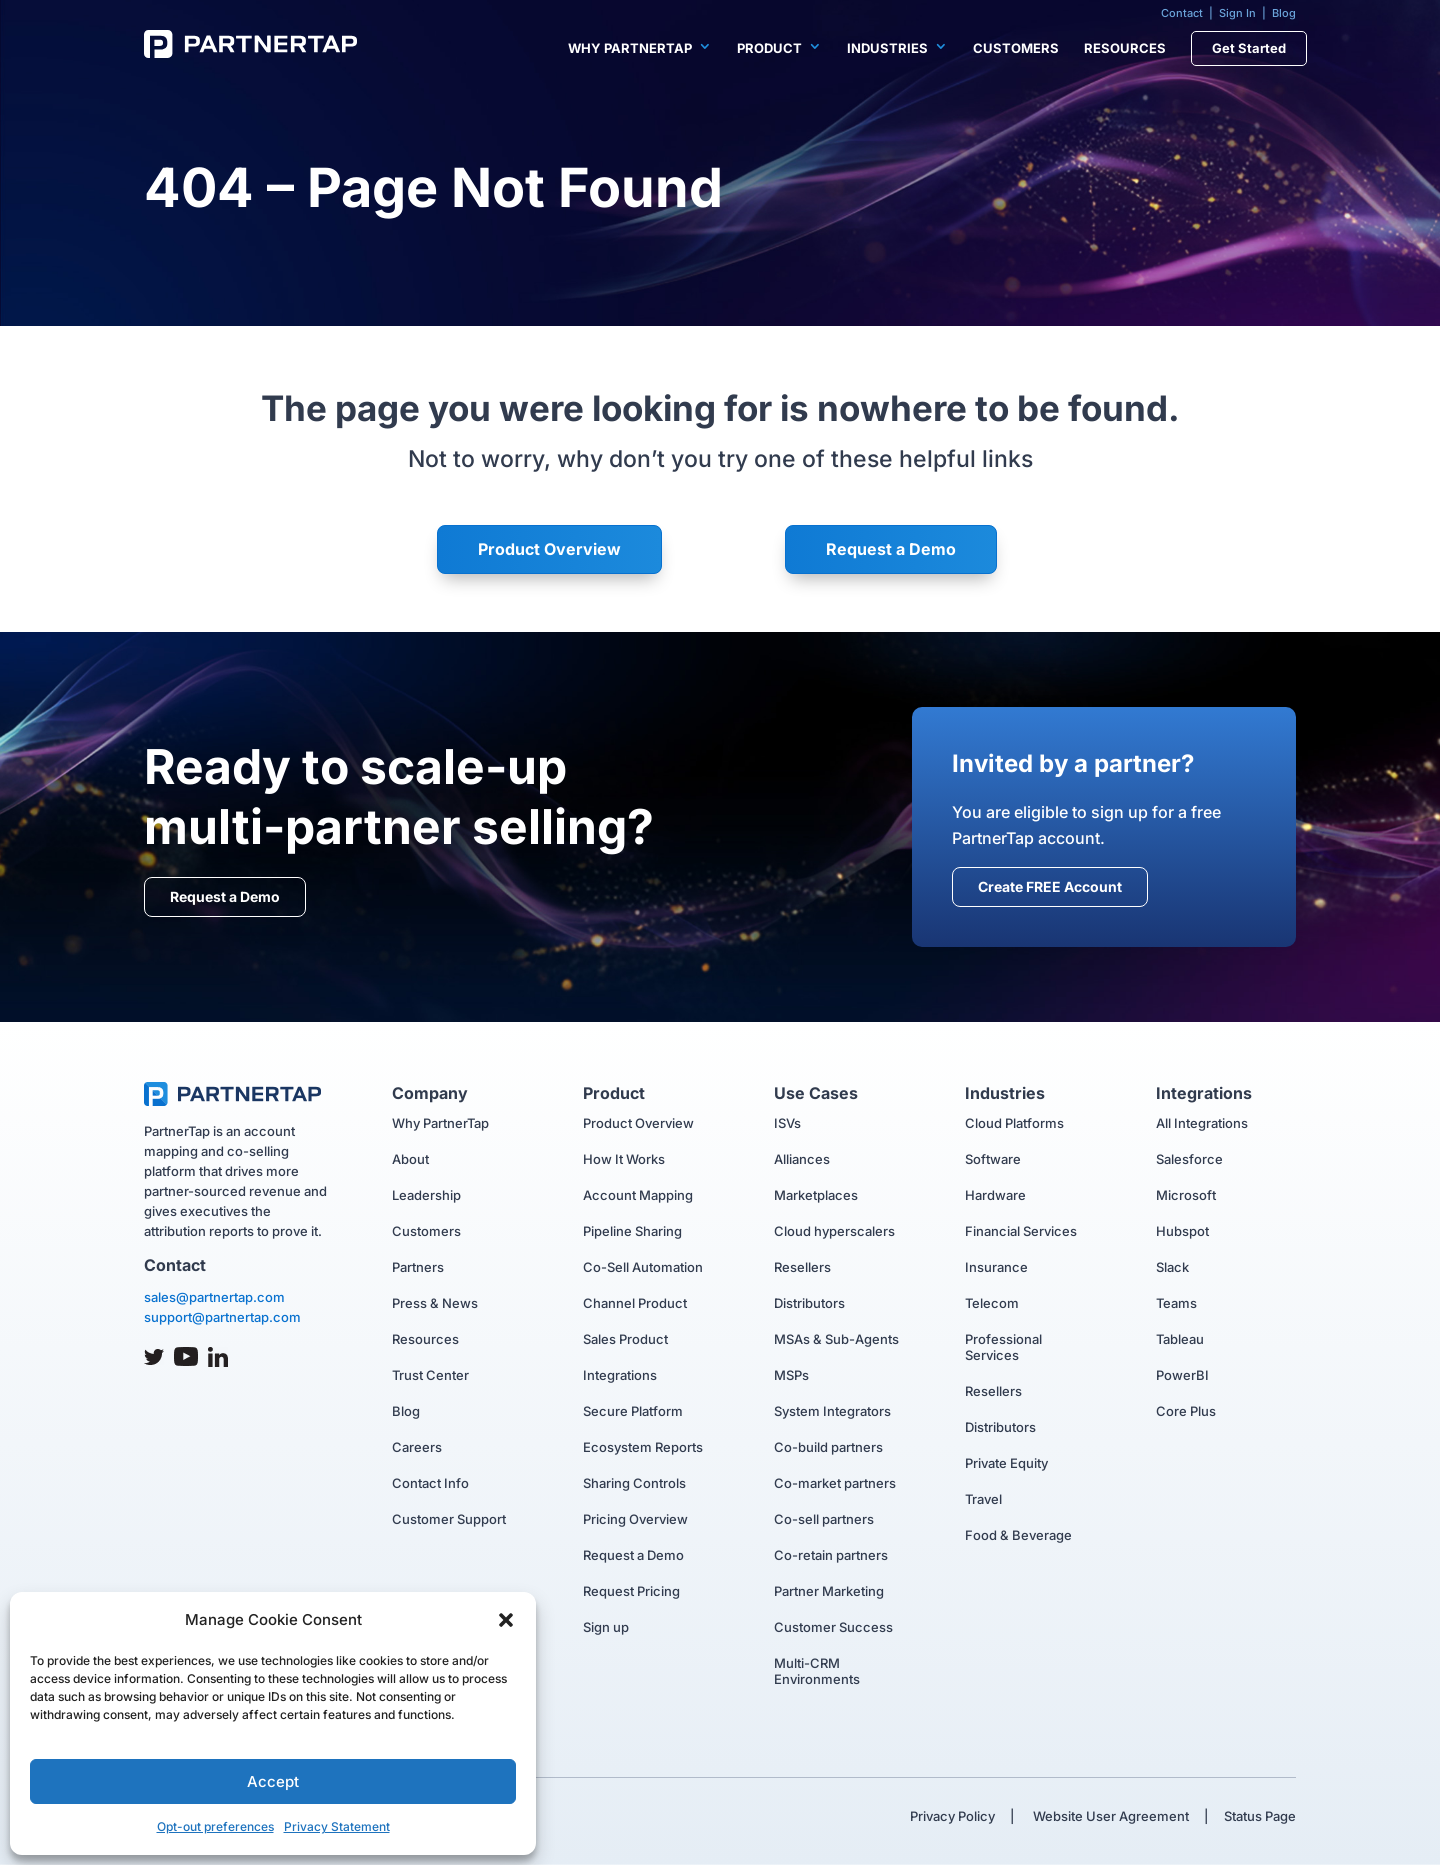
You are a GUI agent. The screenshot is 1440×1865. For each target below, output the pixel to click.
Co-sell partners (824, 1519)
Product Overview (549, 549)
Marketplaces (816, 1195)
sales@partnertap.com (214, 1297)
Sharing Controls (634, 1483)
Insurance (996, 1267)
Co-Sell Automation (643, 1267)
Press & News (435, 1303)
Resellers (802, 1267)
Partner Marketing (829, 1591)
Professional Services (1003, 1347)
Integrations (620, 1375)
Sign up (606, 1627)
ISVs (787, 1123)
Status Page (1260, 1816)
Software (993, 1159)
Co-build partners (828, 1447)
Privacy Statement (337, 1826)
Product (769, 48)
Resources (1125, 48)
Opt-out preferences (215, 1826)
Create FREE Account (1050, 886)
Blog (1284, 13)
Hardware (995, 1195)
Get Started (1249, 48)
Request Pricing (631, 1591)
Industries (887, 48)
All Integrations (1202, 1123)
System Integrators (832, 1411)
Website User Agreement (1109, 1816)
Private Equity (1006, 1463)
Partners (418, 1267)
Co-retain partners (831, 1555)
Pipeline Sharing (632, 1231)
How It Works (624, 1159)
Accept (273, 1781)
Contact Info (430, 1483)
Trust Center (430, 1375)
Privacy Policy (952, 1816)
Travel (983, 1499)
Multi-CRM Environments (817, 1671)
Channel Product (635, 1303)
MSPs (791, 1375)
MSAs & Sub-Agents (836, 1339)
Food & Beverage (1018, 1535)
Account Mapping (638, 1195)
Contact (1182, 13)
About (410, 1159)
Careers (417, 1447)
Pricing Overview (635, 1519)
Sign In (1237, 13)
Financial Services (1021, 1231)
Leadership (426, 1195)
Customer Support (449, 1519)
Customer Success (833, 1627)
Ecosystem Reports (643, 1447)
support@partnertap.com (222, 1317)
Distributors (809, 1303)
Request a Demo (891, 549)
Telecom (992, 1303)
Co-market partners (835, 1483)
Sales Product (625, 1339)
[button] (506, 1620)
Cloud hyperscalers (834, 1231)
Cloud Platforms (1014, 1123)
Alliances (802, 1159)
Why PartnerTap (630, 48)
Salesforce (1189, 1159)
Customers (1016, 48)
